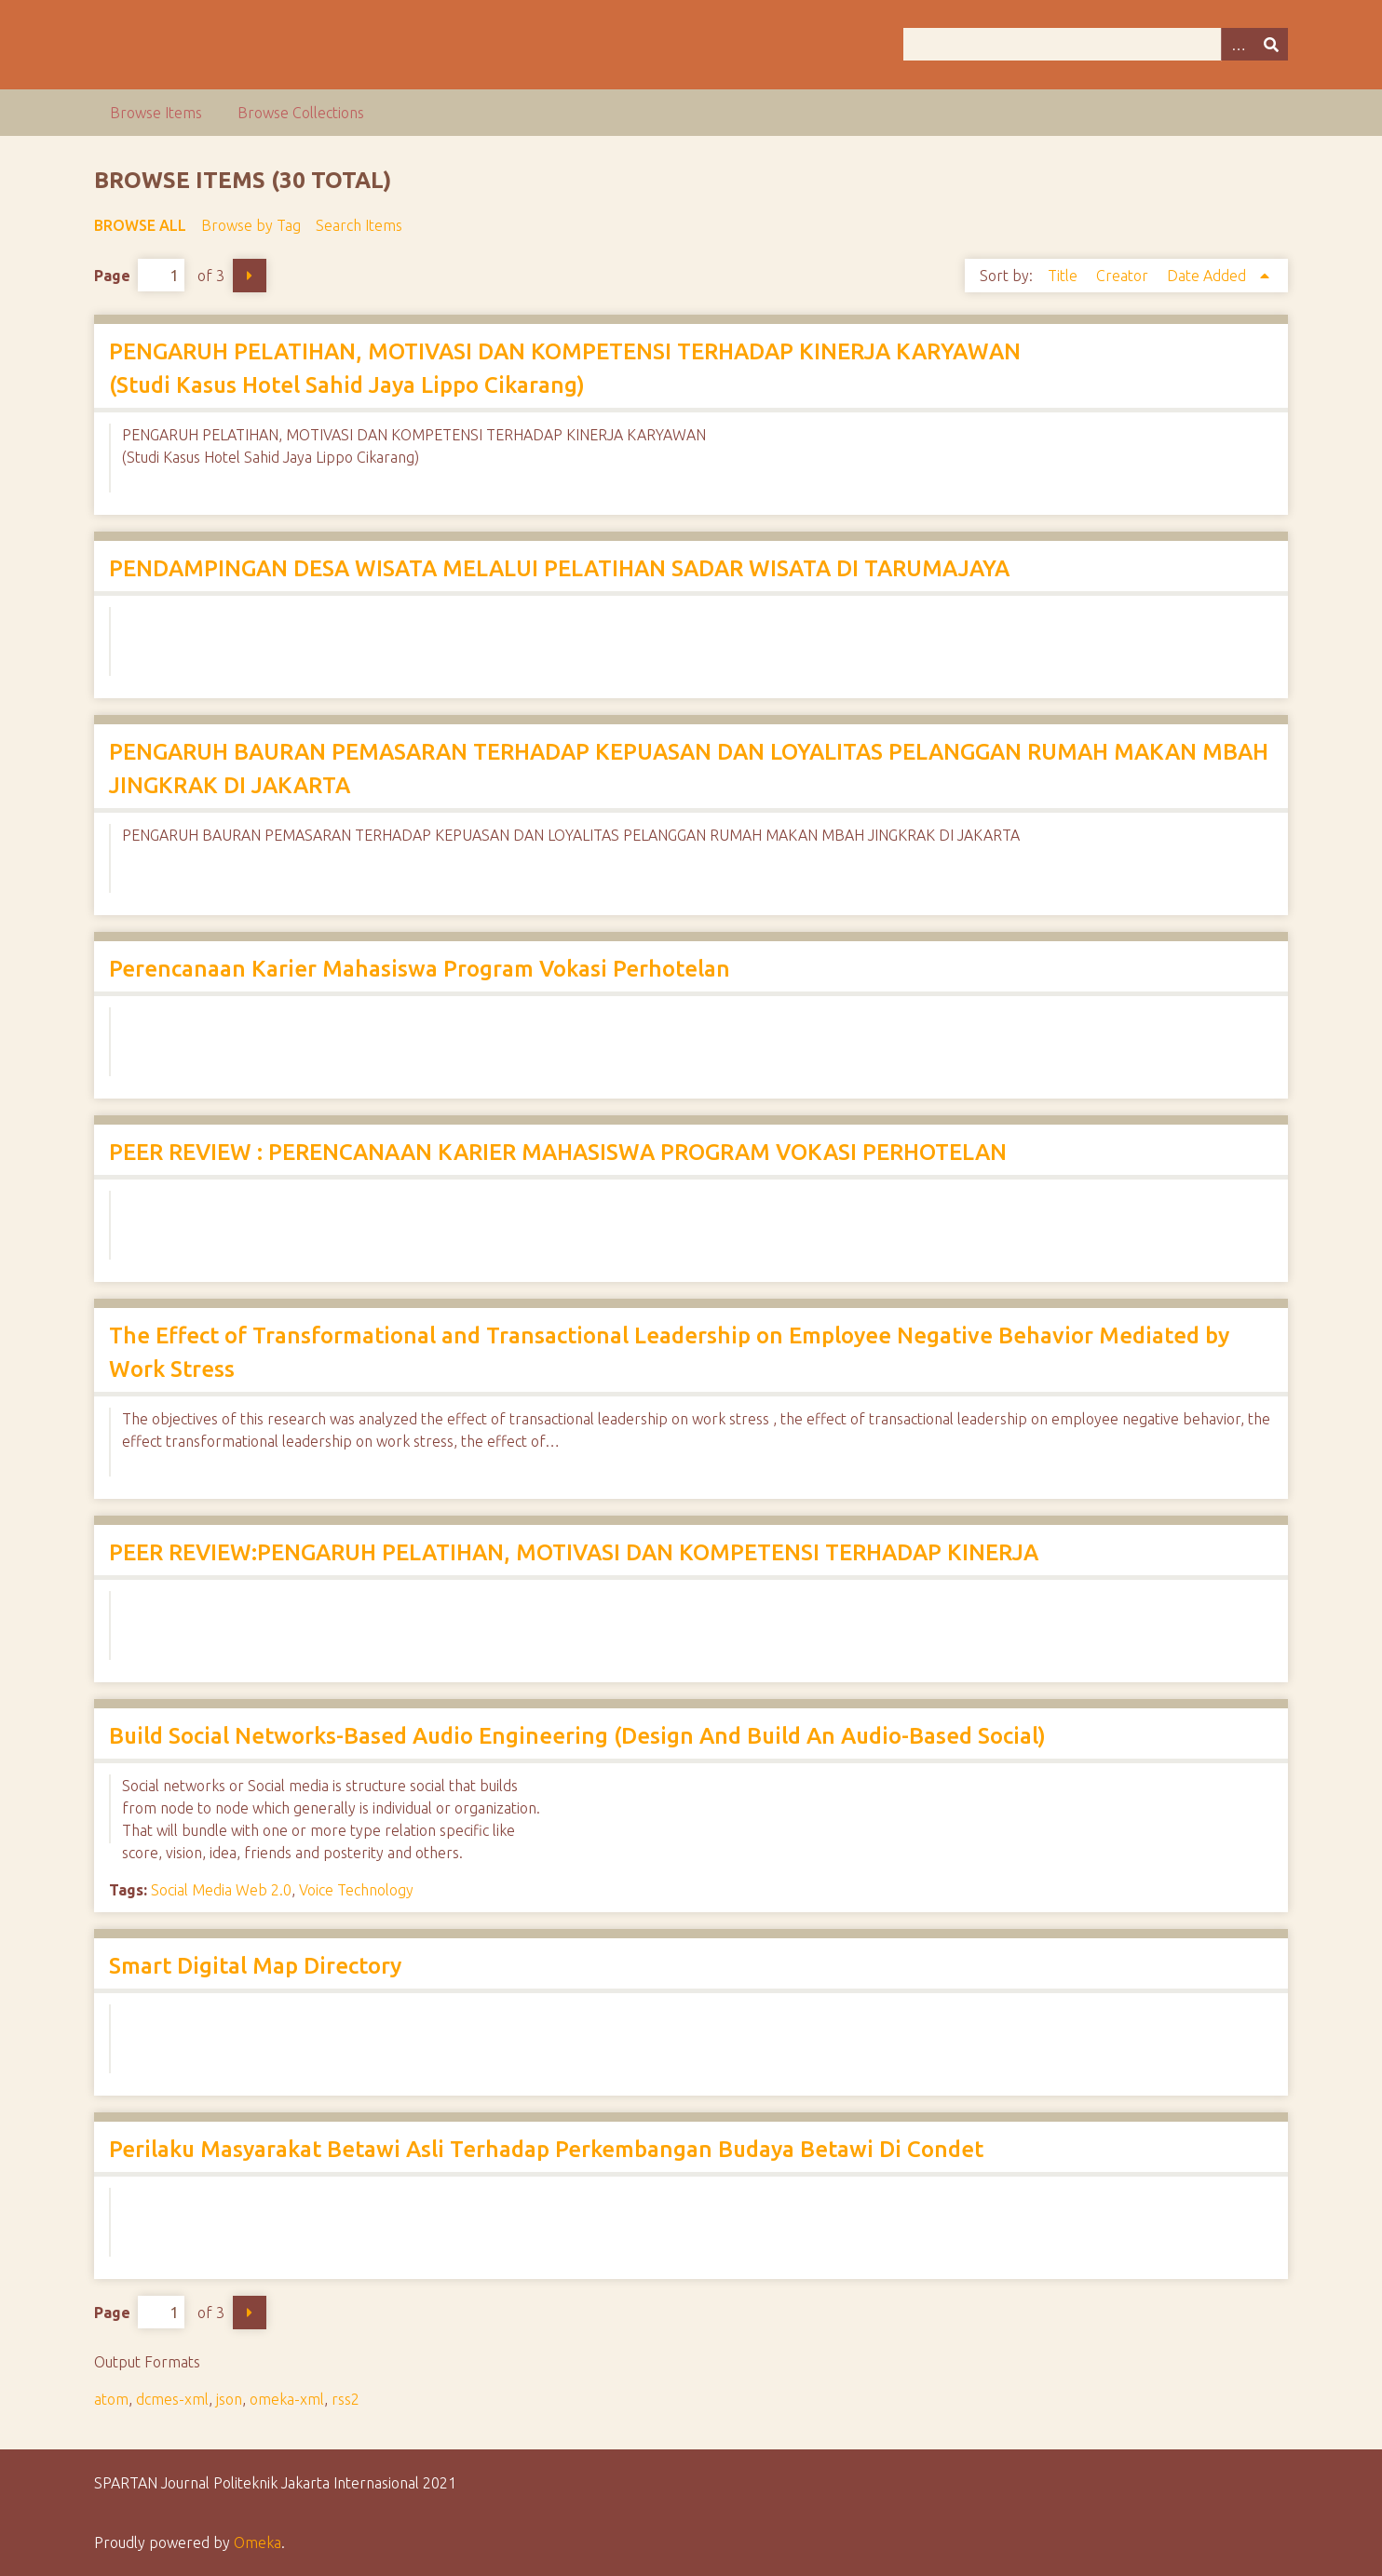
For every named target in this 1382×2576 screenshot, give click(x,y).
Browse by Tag (251, 225)
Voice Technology (356, 1889)
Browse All (140, 225)
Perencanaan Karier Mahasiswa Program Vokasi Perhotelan (419, 968)
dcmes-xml (172, 2399)
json (229, 2399)
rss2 (345, 2399)
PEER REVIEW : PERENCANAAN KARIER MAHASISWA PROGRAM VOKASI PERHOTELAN (558, 1152)
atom (111, 2399)
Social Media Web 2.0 (221, 1889)
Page (139, 275)
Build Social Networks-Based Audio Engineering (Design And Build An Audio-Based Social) (577, 1735)
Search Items (359, 225)
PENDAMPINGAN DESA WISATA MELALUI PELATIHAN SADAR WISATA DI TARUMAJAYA (559, 568)
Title (1064, 275)
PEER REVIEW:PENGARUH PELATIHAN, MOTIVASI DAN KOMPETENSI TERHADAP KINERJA (573, 1552)
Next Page (249, 275)
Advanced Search (1237, 44)
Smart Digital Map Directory (255, 1965)
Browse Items (156, 112)
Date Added (1208, 275)
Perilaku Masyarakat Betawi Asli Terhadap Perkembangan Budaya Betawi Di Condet (546, 2149)
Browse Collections (300, 112)
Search (1271, 44)
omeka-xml (287, 2399)
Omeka (257, 2542)
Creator (1124, 275)
